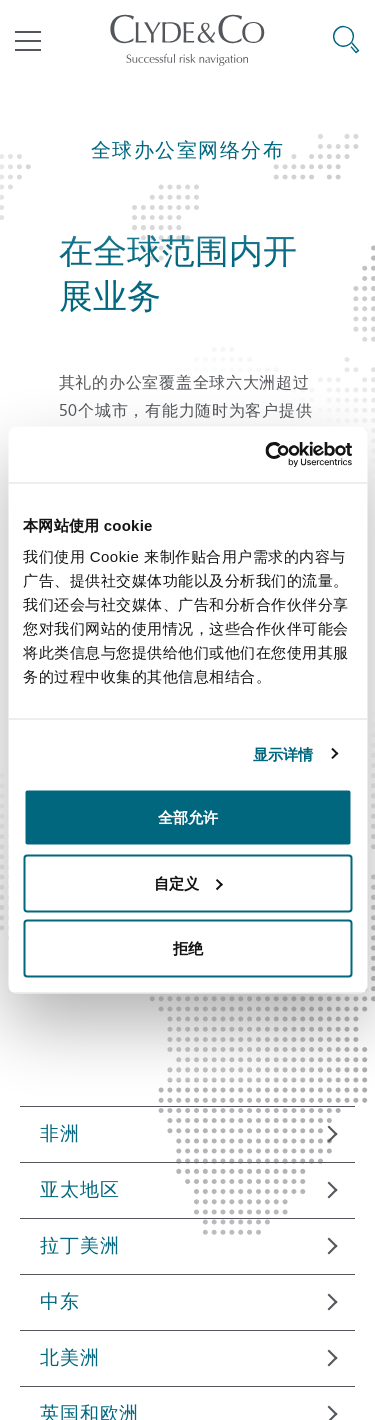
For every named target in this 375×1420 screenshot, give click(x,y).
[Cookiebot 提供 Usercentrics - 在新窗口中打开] (267, 455)
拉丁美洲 (79, 1245)
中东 (60, 1301)
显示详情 (283, 753)
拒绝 (188, 948)
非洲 (60, 1133)
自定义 (188, 882)
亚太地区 (79, 1189)
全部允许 (188, 817)
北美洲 (70, 1357)
